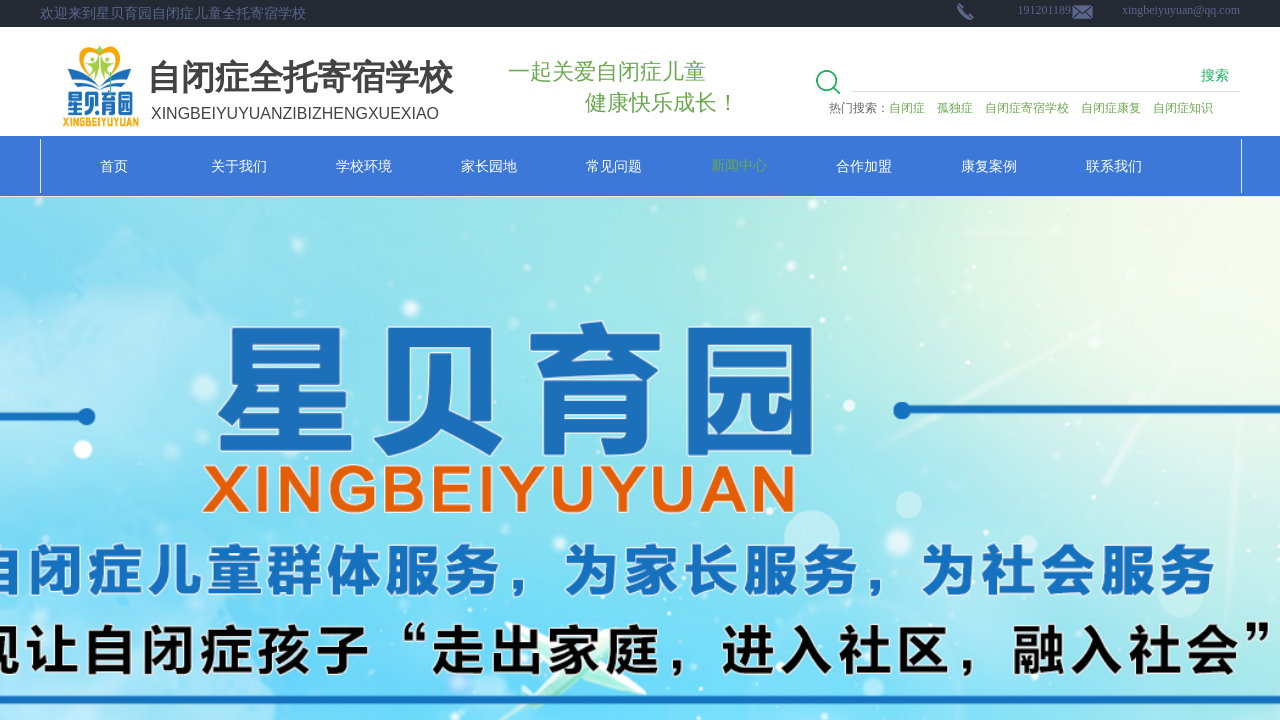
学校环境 (364, 166)
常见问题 (614, 166)
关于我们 (239, 166)
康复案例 (989, 166)
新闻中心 (739, 165)
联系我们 (1114, 166)
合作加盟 (864, 166)
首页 (114, 166)
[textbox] (1021, 76)
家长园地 (489, 166)
